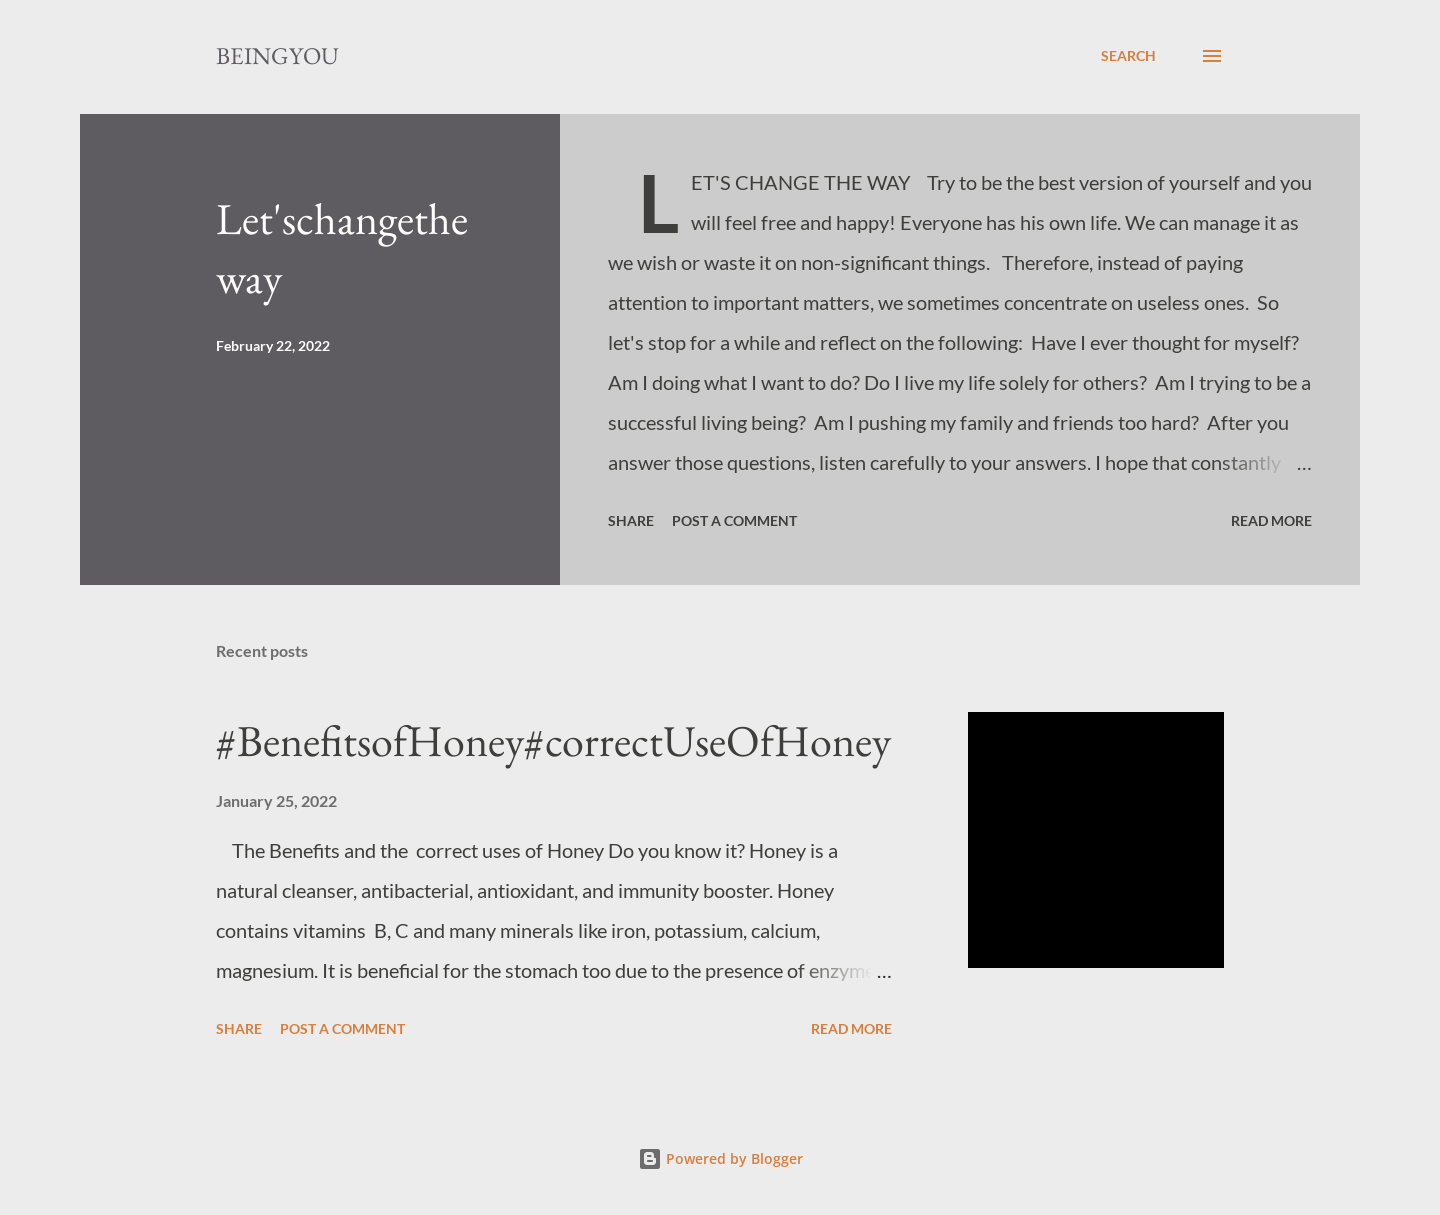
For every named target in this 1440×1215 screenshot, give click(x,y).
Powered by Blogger (720, 1158)
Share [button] (631, 520)
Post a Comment (734, 520)
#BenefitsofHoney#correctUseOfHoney (553, 740)
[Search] (1128, 56)
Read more (1271, 520)
